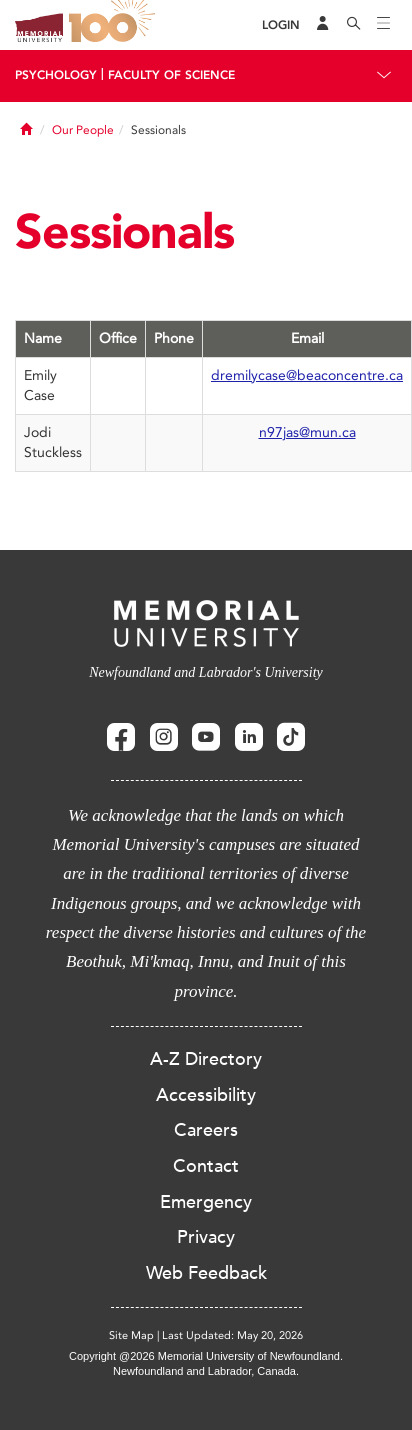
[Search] (354, 25)
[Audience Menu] (323, 25)
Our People (83, 130)
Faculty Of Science (171, 75)
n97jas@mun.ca (307, 432)
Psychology (56, 75)
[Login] (281, 25)
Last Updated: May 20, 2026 (232, 1335)
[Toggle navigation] (384, 25)
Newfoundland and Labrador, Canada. (206, 1371)
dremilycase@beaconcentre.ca (307, 375)
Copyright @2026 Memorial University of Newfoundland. (206, 1356)
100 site (115, 25)
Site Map (131, 1335)
